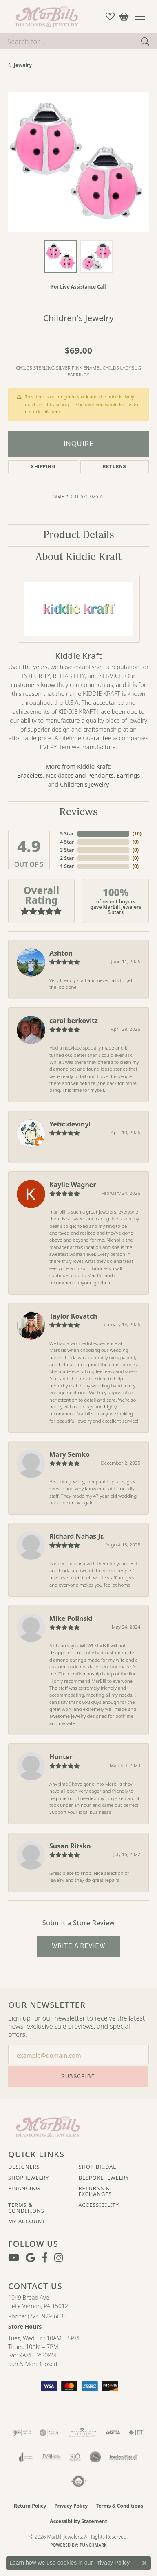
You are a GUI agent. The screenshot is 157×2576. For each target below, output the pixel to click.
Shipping (43, 467)
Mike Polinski (71, 1618)
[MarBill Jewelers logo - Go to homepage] (45, 16)
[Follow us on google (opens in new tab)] (30, 2258)
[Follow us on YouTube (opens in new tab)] (13, 2258)
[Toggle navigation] (143, 16)
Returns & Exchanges (95, 2191)
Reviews (78, 812)
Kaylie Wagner (72, 1184)
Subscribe (78, 2076)
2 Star (67, 858)
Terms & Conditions (26, 2208)
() (136, 833)
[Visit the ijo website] (22, 2433)
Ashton (61, 953)
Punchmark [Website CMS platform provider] (93, 2545)
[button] (110, 16)
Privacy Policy (71, 2505)
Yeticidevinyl (70, 1124)
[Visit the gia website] (49, 2433)
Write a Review (79, 1946)
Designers (24, 2166)
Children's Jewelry (84, 784)
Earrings (128, 775)
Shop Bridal (97, 2166)
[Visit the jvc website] (51, 2457)
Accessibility (99, 2205)
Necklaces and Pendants (80, 775)
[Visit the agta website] (112, 2433)
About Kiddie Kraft (78, 557)
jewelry (23, 64)
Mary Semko (69, 1454)
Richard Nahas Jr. (76, 1536)
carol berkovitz (73, 1020)
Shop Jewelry (28, 2177)
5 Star (67, 833)
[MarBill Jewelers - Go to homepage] (48, 2125)
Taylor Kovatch (73, 1316)
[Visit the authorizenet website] (78, 2481)
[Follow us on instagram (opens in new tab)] (58, 2258)
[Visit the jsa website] (95, 2457)
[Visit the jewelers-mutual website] (123, 2457)
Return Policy (30, 2505)
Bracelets (30, 775)
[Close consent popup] (144, 2563)
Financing (24, 2188)
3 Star (67, 849)
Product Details (78, 535)
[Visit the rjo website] (75, 2457)
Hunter (61, 1756)
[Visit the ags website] (82, 2433)
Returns (114, 467)
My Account (26, 2221)
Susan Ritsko (70, 1845)
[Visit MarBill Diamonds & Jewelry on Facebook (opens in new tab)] (45, 2258)
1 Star (67, 866)
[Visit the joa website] (26, 2457)
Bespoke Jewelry (104, 2177)
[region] (78, 162)
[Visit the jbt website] (136, 2433)
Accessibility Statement (78, 2521)
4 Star (67, 841)
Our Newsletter (47, 2005)
